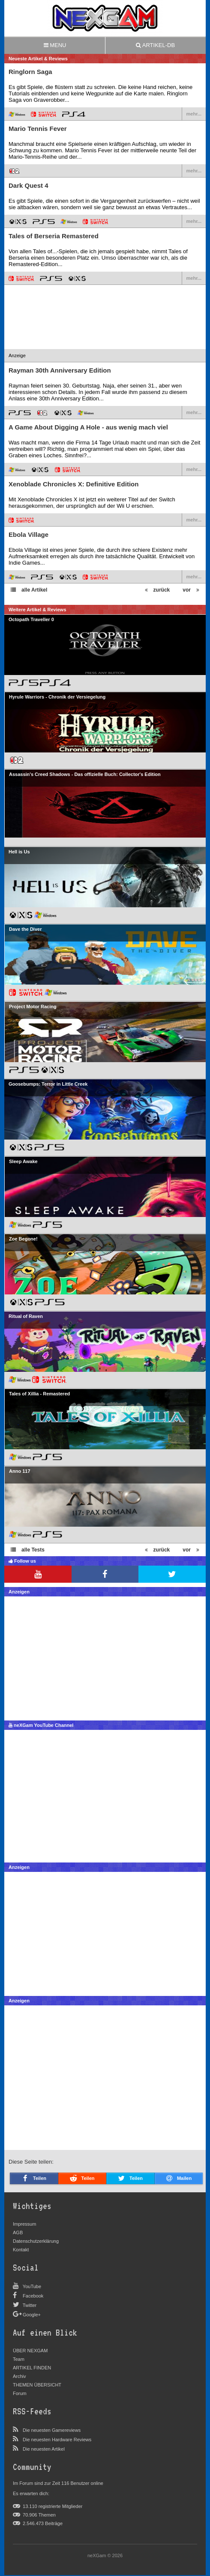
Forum (20, 2393)
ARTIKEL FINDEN (32, 2367)
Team (18, 2359)
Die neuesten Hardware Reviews (57, 2439)
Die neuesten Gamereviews (52, 2430)
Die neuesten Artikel (44, 2449)
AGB (18, 2232)
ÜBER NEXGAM (30, 2350)
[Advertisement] (105, 330)
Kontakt (21, 2249)
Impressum (24, 2224)
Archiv (19, 2376)
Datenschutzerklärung (36, 2241)
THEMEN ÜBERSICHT (37, 2384)
